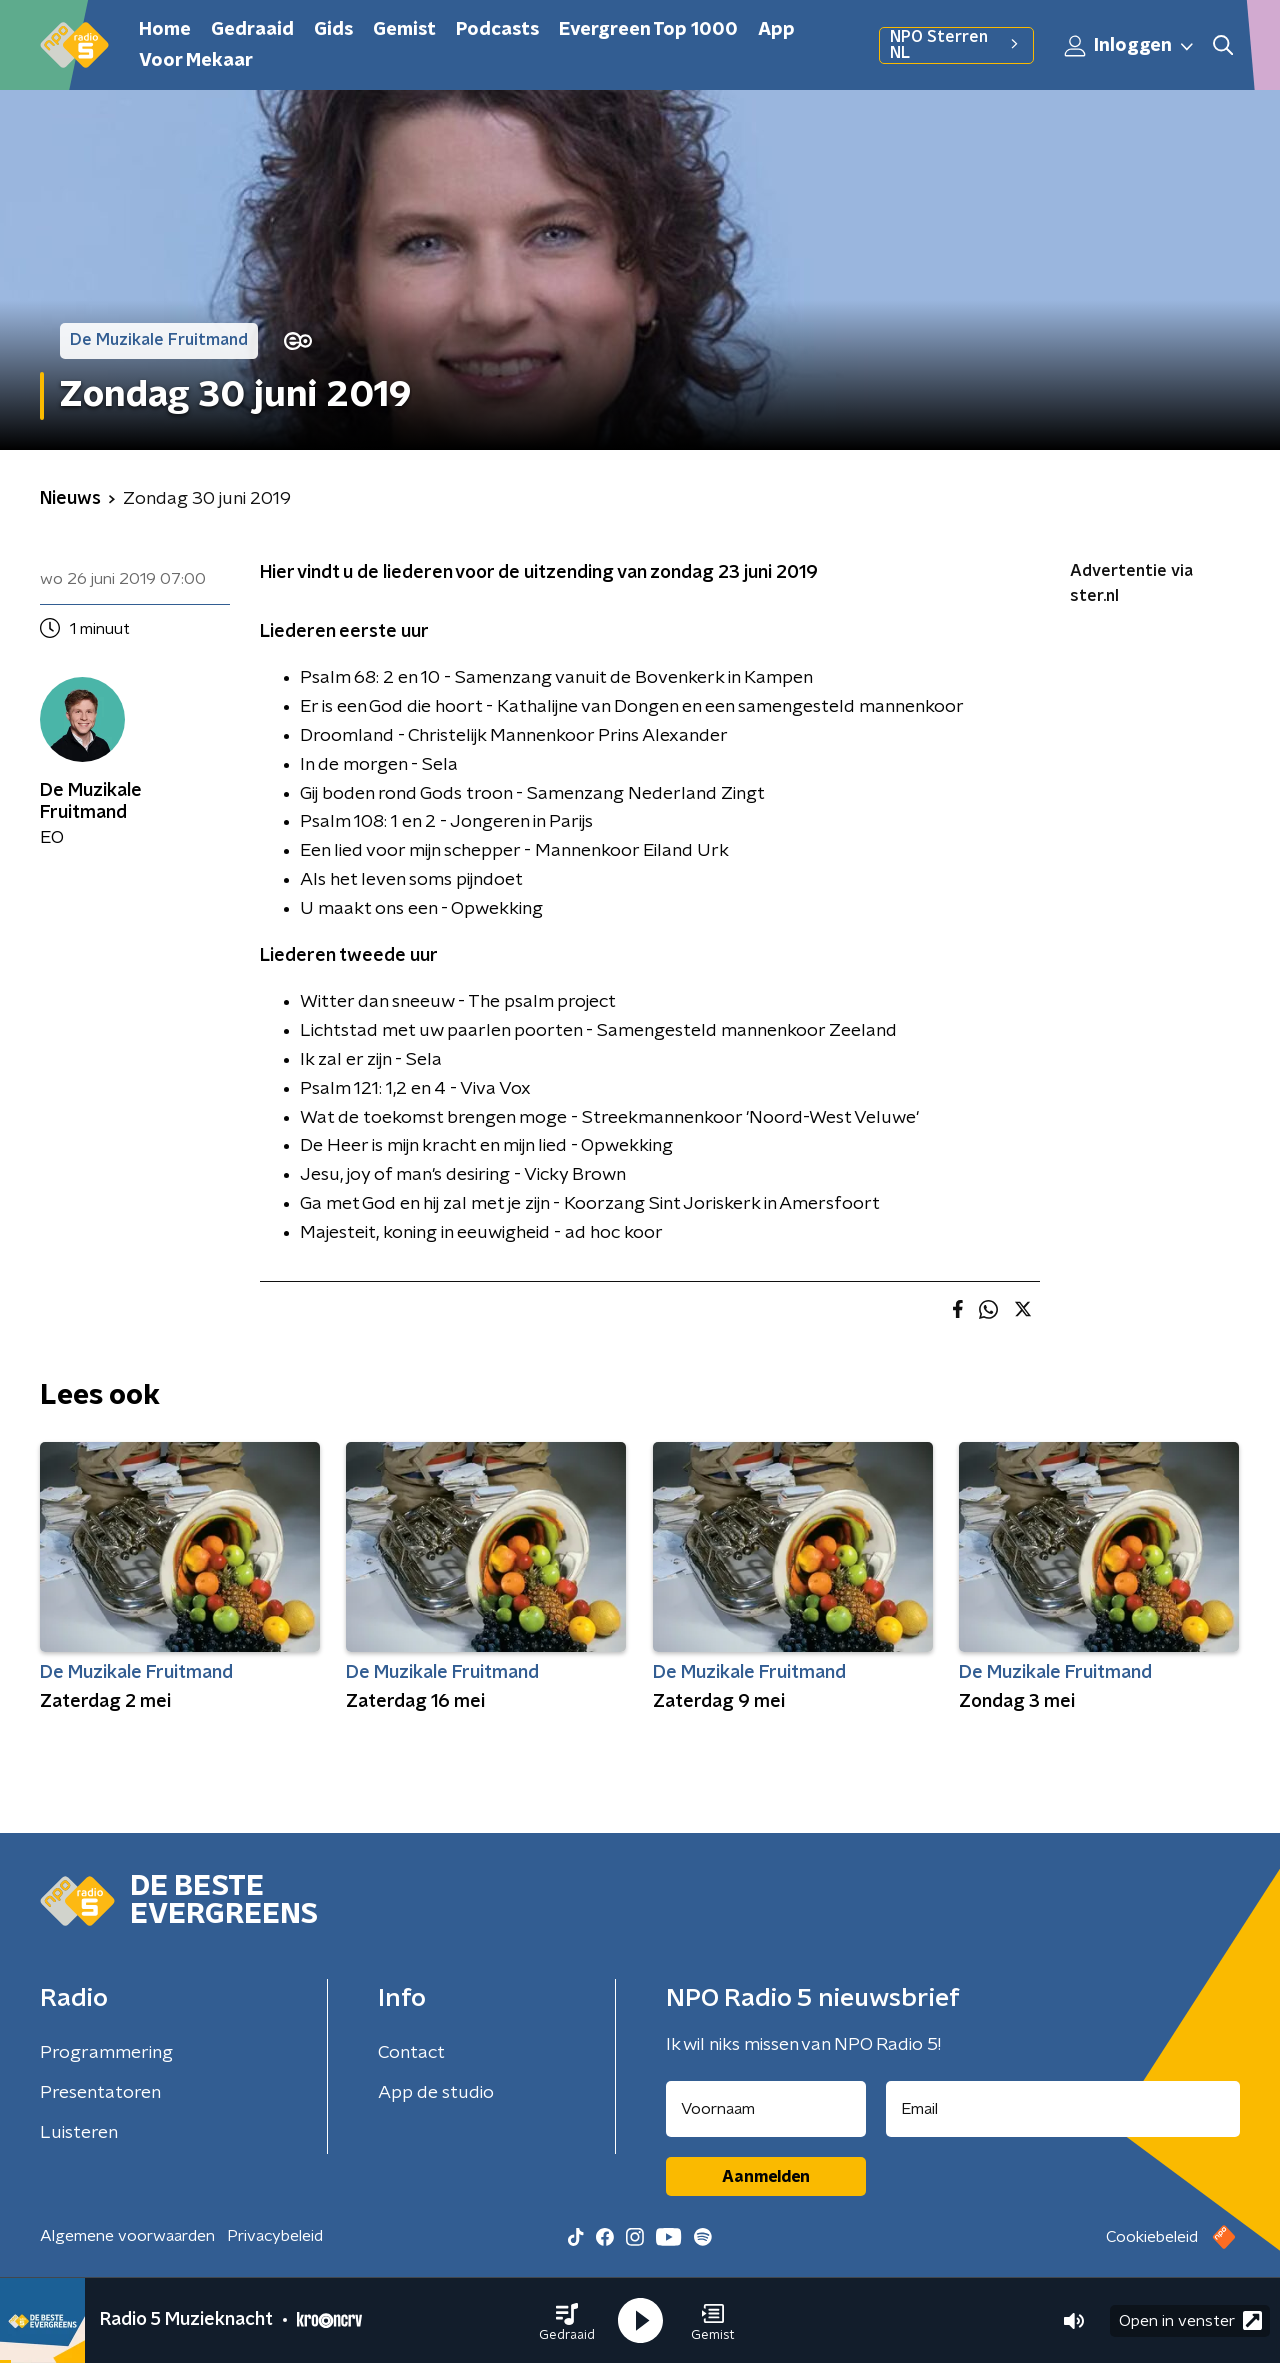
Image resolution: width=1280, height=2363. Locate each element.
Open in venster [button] (1190, 2320)
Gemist (404, 30)
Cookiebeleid (1152, 2237)
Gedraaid (252, 30)
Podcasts (497, 30)
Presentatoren (100, 2093)
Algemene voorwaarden (127, 2236)
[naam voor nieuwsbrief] (766, 2109)
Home (165, 30)
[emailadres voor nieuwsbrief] (1063, 2109)
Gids (333, 30)
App (776, 30)
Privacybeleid (275, 2236)
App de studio (436, 2093)
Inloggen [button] (1130, 46)
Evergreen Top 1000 (648, 30)
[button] (567, 2321)
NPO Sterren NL (956, 45)
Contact (411, 2053)
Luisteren (79, 2133)
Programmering (106, 2053)
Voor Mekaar (196, 61)
